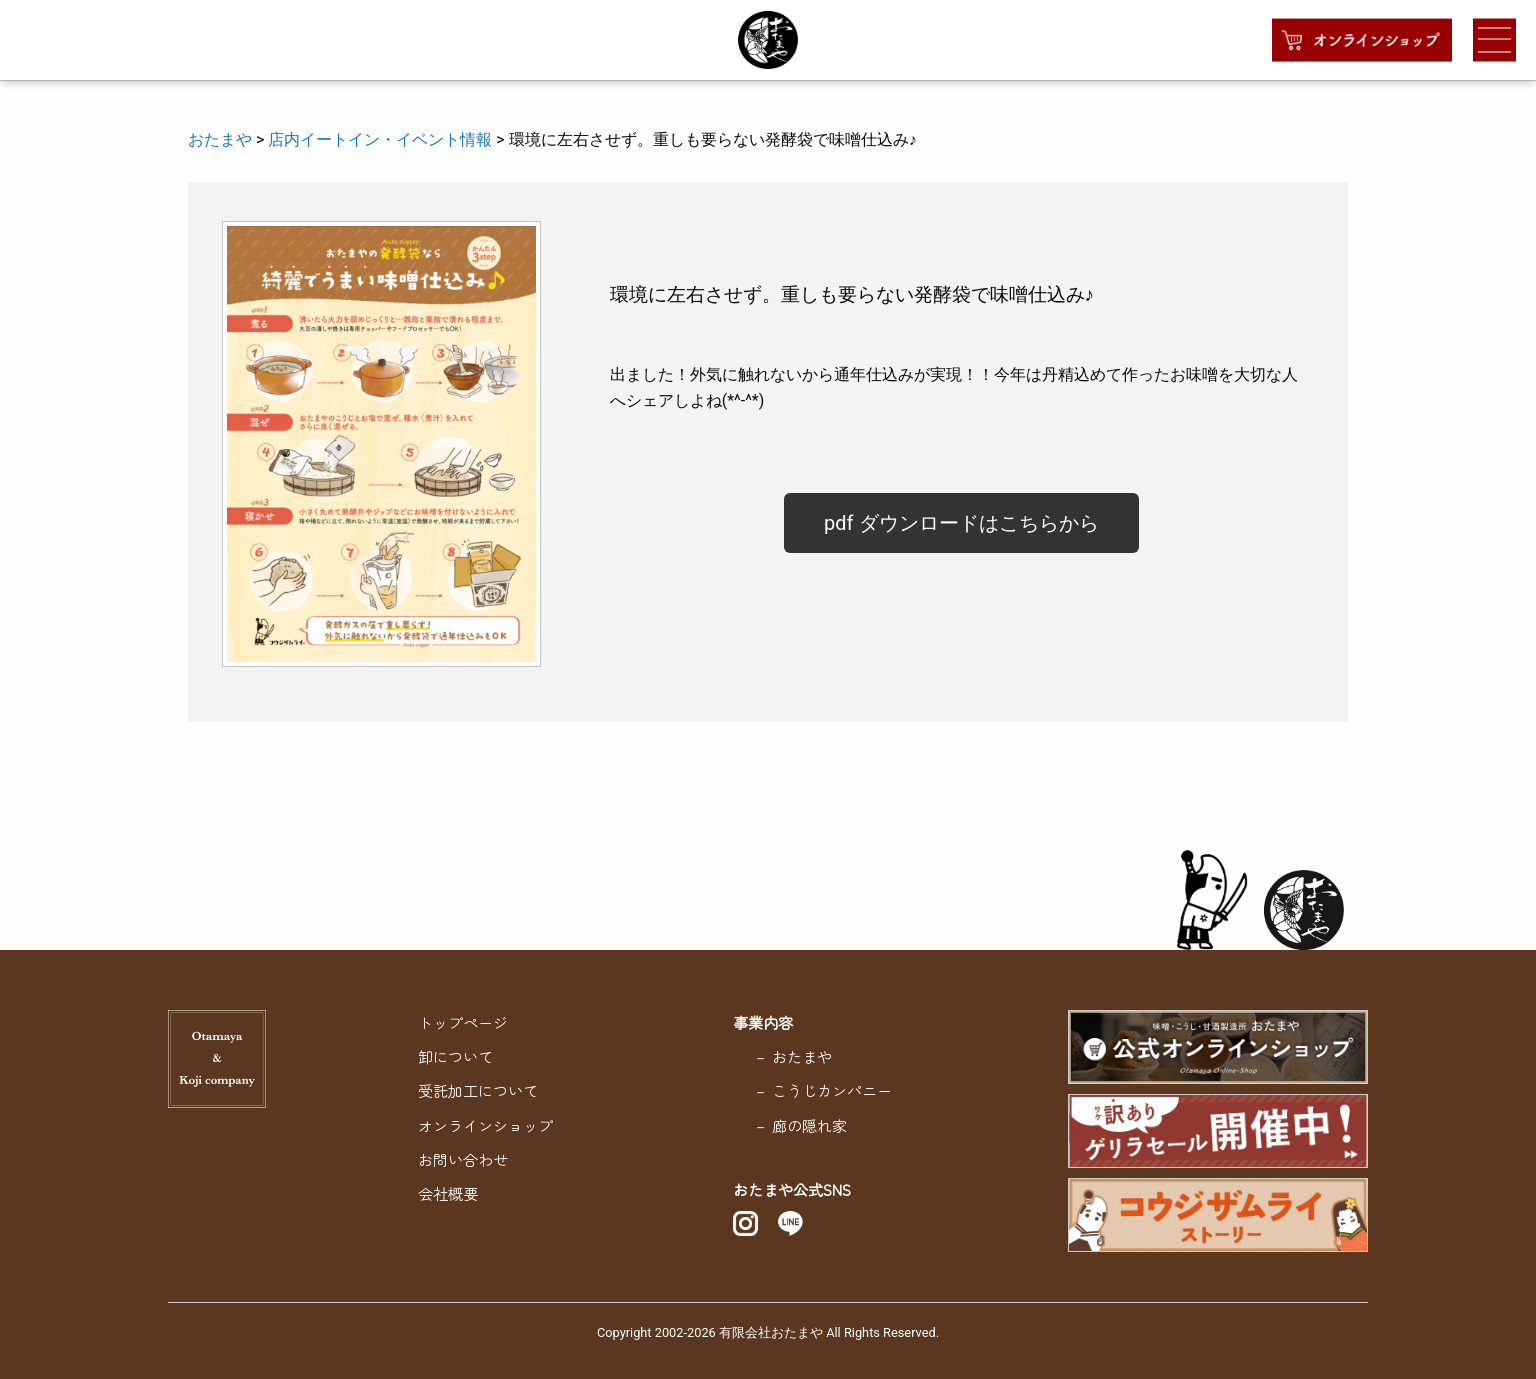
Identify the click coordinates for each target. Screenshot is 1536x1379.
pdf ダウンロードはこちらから (961, 523)
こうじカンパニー (832, 1090)
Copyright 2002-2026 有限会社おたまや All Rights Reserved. (768, 1332)
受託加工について (478, 1090)
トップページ (463, 1022)
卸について (455, 1056)
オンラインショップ (485, 1125)
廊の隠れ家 (809, 1125)
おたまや (220, 139)
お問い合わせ (463, 1159)
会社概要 (448, 1193)
